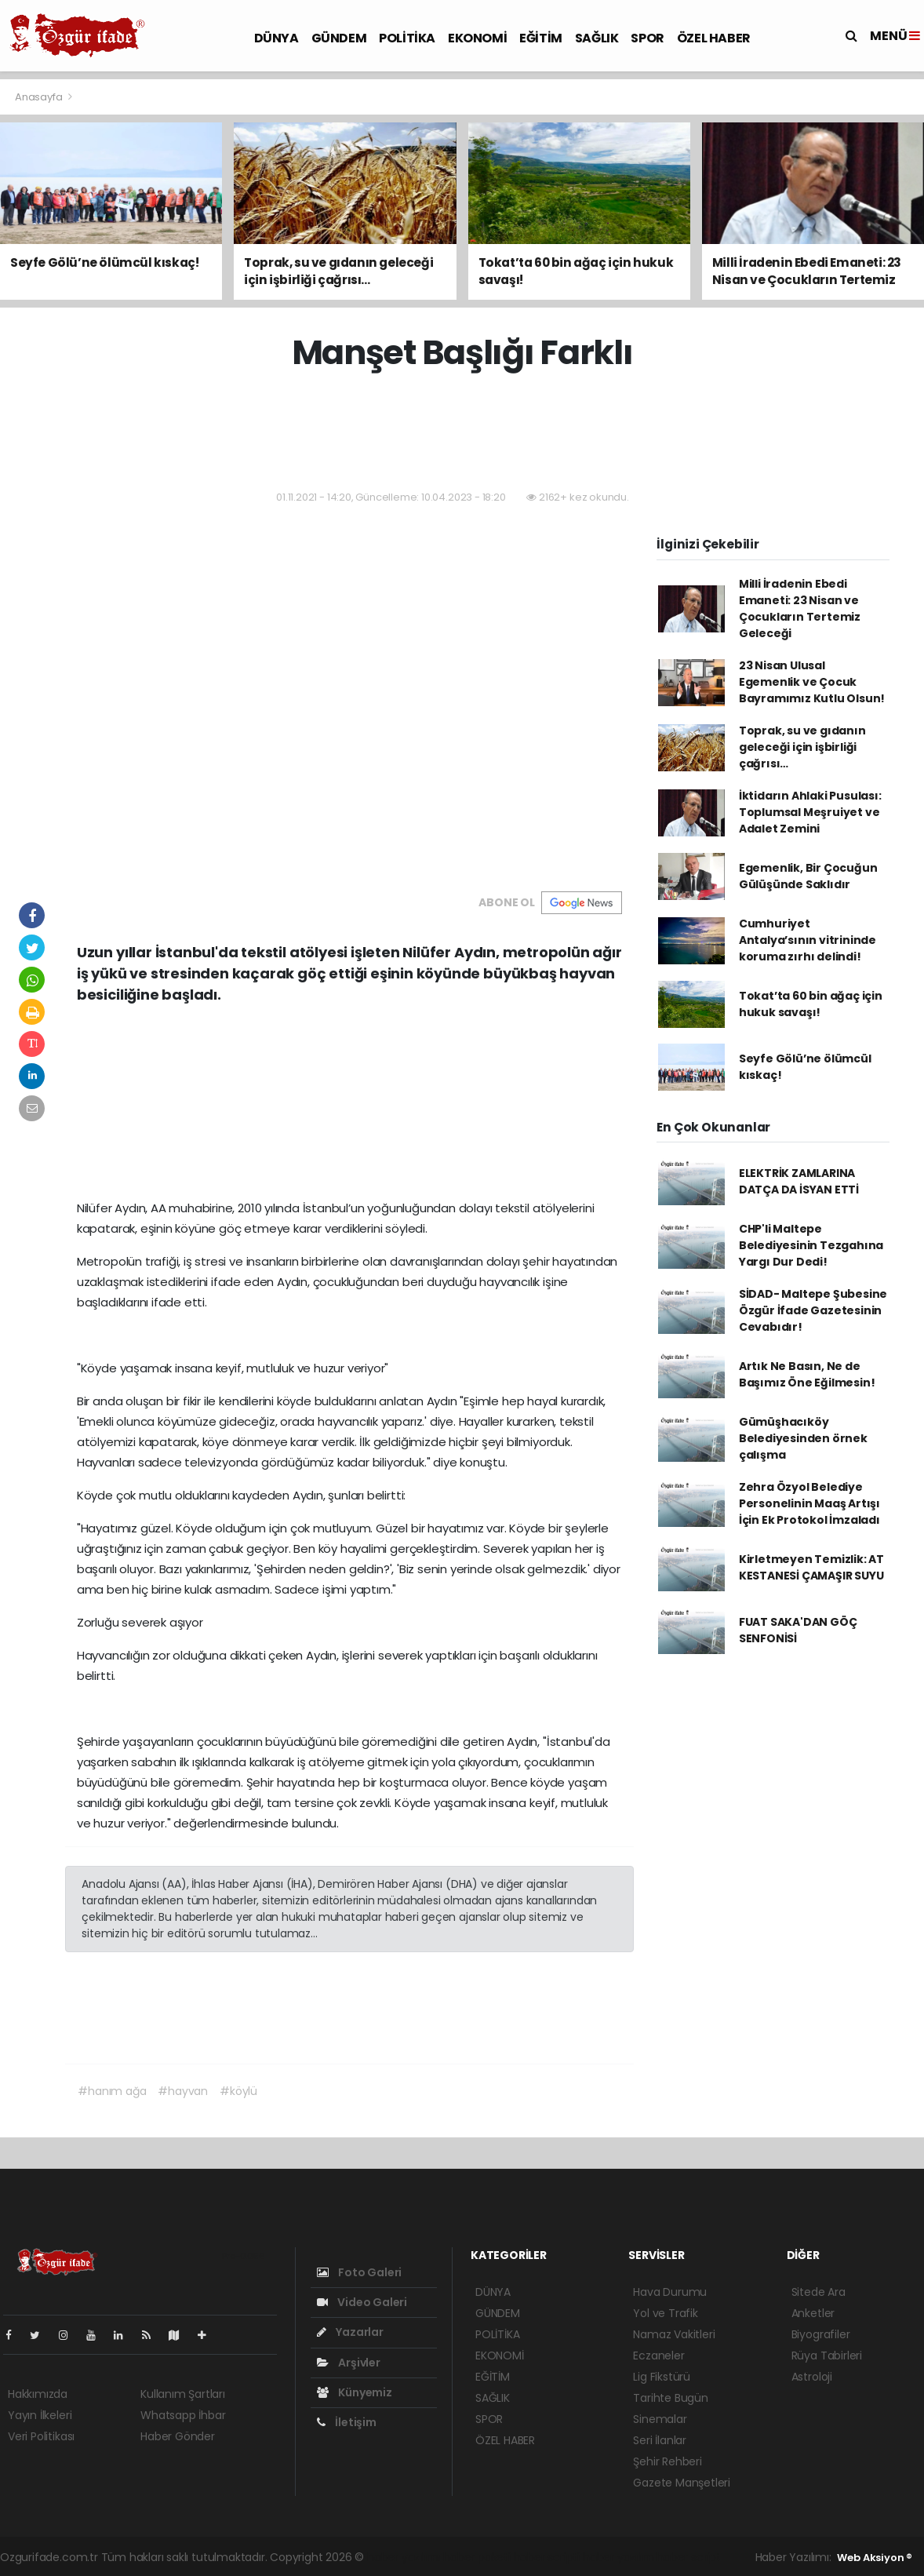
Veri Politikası (41, 2436)
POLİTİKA (407, 38)
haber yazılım (618, 2557)
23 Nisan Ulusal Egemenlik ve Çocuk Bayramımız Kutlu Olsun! (812, 682)
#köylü (238, 2091)
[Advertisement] (462, 431)
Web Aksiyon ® (874, 2557)
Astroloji (811, 2377)
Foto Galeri (359, 2272)
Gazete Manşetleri (681, 2482)
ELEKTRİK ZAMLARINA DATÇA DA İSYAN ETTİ (799, 1181)
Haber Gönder (177, 2436)
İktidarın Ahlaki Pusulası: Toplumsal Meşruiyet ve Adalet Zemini (810, 812)
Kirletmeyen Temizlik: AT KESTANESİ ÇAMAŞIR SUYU (811, 1567)
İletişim (347, 2422)
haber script (689, 2557)
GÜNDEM (339, 38)
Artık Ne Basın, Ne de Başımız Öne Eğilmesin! (807, 1374)
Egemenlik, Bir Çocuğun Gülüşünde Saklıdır (808, 876)
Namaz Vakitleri (674, 2334)
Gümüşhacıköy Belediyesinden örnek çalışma (803, 1438)
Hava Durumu (670, 2292)
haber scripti (547, 2557)
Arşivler (348, 2362)
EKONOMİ (477, 38)
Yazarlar (350, 2332)
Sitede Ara (818, 2292)
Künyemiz (354, 2392)
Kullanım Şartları (182, 2394)
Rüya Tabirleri (826, 2355)
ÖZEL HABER (714, 38)
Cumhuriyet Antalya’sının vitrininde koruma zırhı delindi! (807, 940)
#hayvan (183, 2091)
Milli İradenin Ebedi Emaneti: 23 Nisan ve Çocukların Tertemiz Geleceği (799, 608)
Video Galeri (362, 2302)
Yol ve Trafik (665, 2313)
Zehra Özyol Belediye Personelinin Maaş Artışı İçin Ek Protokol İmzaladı (809, 1503)
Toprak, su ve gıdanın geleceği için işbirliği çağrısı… (802, 747)
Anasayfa (39, 96)
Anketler (813, 2313)
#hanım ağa (112, 2091)
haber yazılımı (403, 2557)
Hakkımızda (37, 2394)
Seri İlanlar (659, 2440)
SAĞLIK (597, 38)
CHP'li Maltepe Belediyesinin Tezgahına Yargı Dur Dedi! (811, 1245)
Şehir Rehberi (667, 2461)
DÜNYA (276, 38)
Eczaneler (658, 2355)
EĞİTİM (540, 38)
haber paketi (477, 2557)
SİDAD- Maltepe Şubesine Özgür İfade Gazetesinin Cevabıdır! (813, 1310)
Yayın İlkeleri (39, 2415)
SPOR (647, 38)
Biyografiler (820, 2334)
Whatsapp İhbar (182, 2415)
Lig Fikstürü (661, 2377)
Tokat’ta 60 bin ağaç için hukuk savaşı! (810, 1004)
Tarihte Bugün (670, 2398)
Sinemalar (659, 2419)
